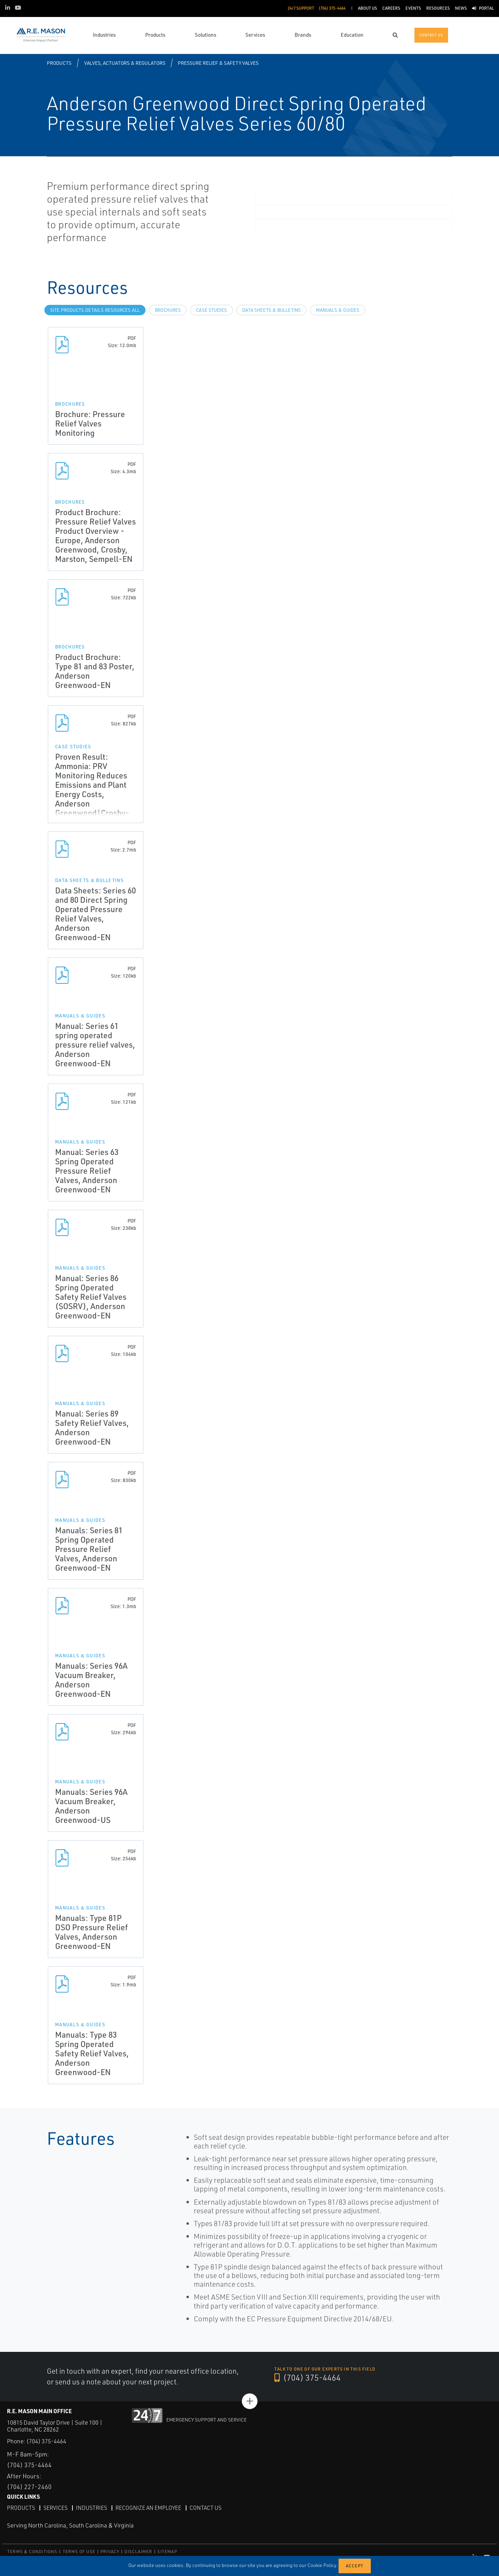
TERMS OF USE (79, 2551)
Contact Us (205, 2507)
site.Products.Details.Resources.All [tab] (95, 310)
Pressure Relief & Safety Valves (218, 63)
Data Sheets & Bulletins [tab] (271, 310)
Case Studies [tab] (211, 310)
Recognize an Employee (148, 2507)
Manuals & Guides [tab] (337, 310)
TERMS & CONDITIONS (32, 2551)
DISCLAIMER (138, 2551)
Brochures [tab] (168, 310)
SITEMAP (167, 2551)
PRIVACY (109, 2551)
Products (59, 63)
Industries (91, 2507)
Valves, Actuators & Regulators (124, 63)
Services (55, 2507)
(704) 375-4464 (307, 2378)
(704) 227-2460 (29, 2486)
